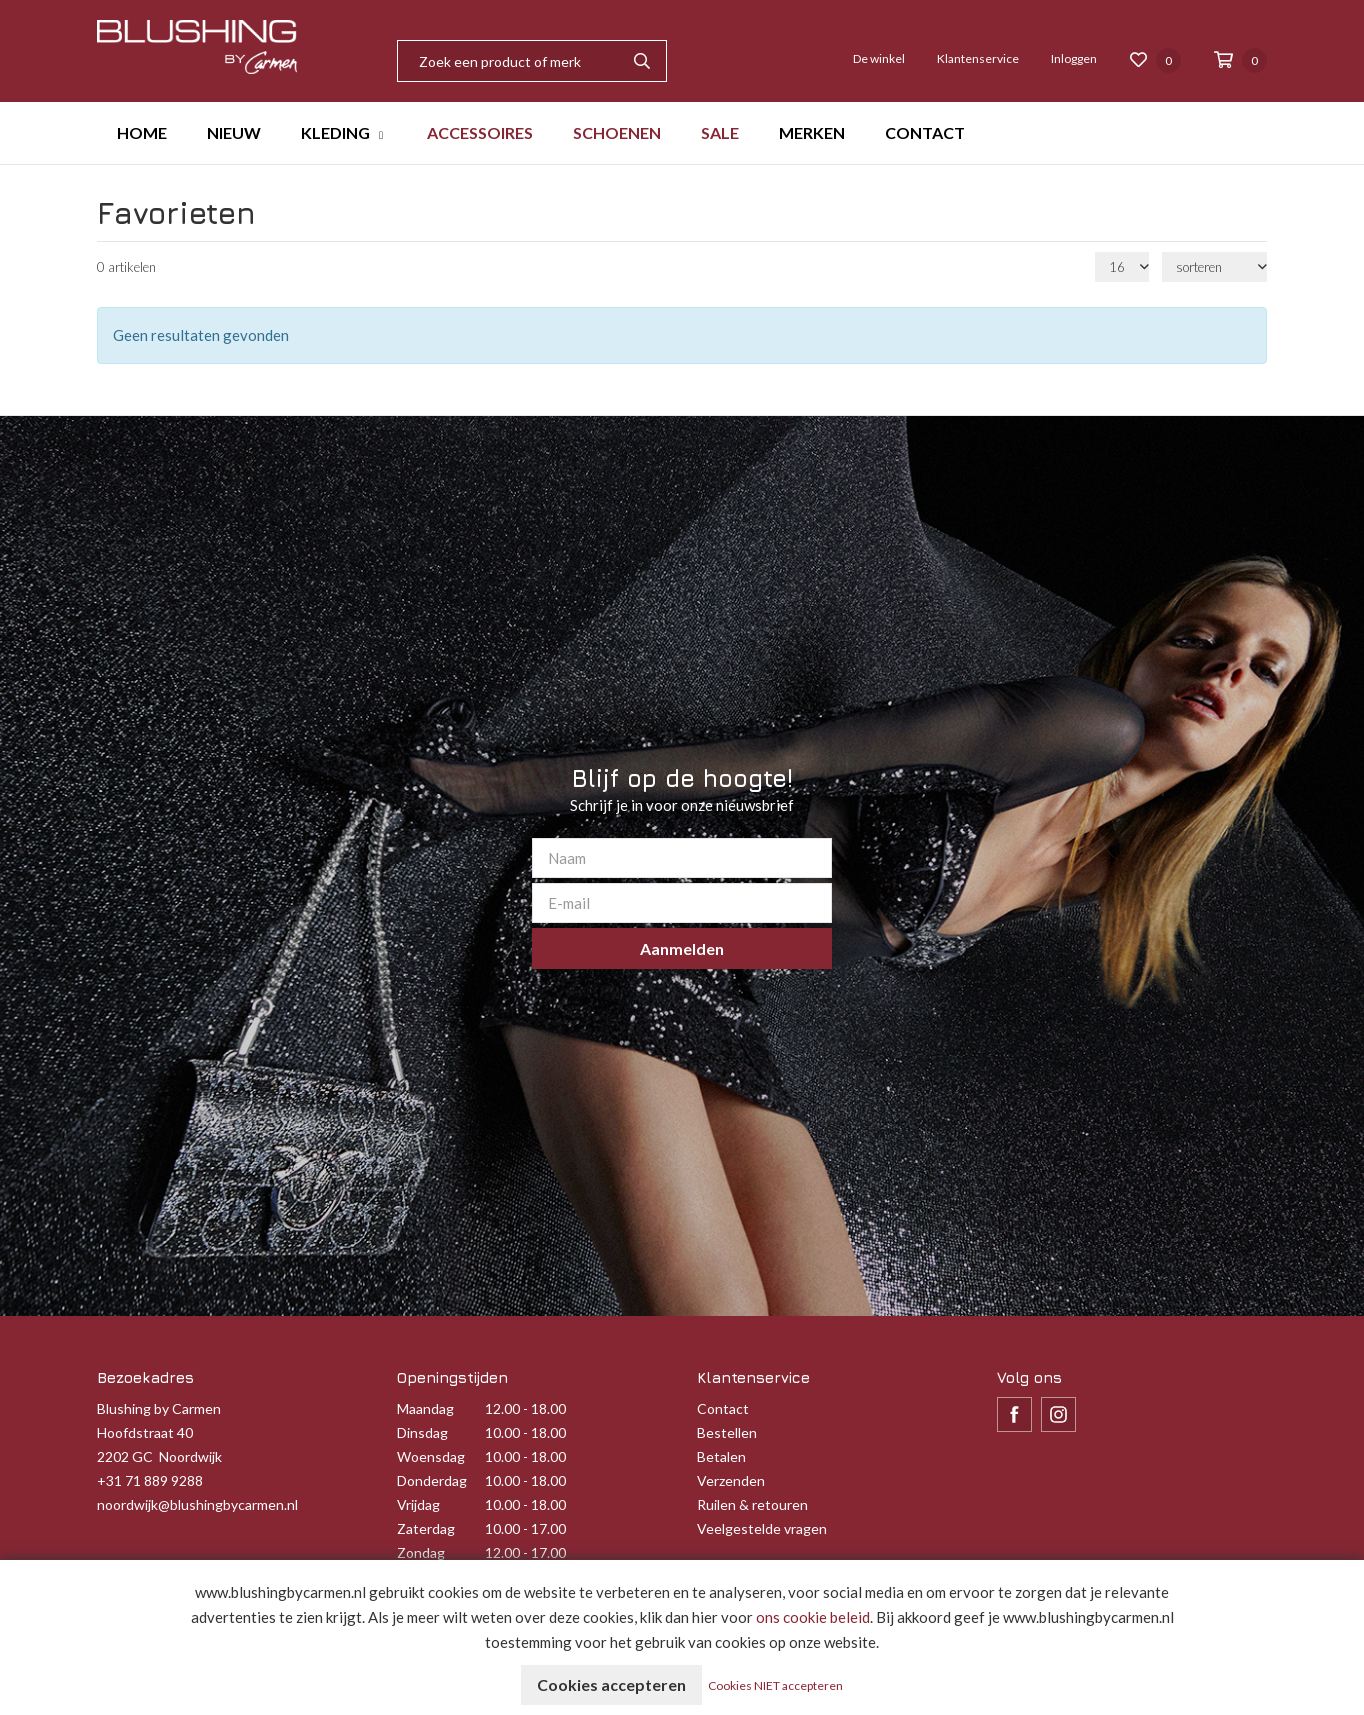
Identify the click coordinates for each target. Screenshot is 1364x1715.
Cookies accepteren (611, 1684)
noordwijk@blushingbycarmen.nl (197, 1504)
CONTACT (925, 132)
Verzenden (731, 1480)
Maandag (425, 1408)
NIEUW (234, 132)
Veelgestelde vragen (762, 1528)
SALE (720, 132)
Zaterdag (426, 1528)
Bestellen (727, 1432)
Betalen (721, 1456)
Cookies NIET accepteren (775, 1685)
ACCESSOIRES (480, 132)
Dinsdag (422, 1432)
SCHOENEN (617, 132)
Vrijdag (418, 1504)
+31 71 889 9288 (150, 1480)
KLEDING (335, 132)
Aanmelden (682, 948)
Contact (723, 1408)
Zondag (421, 1552)
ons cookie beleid (813, 1617)
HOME (142, 132)
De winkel (879, 58)
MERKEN (812, 132)
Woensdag (431, 1456)
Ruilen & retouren (752, 1504)
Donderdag (432, 1480)
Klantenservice (978, 58)
